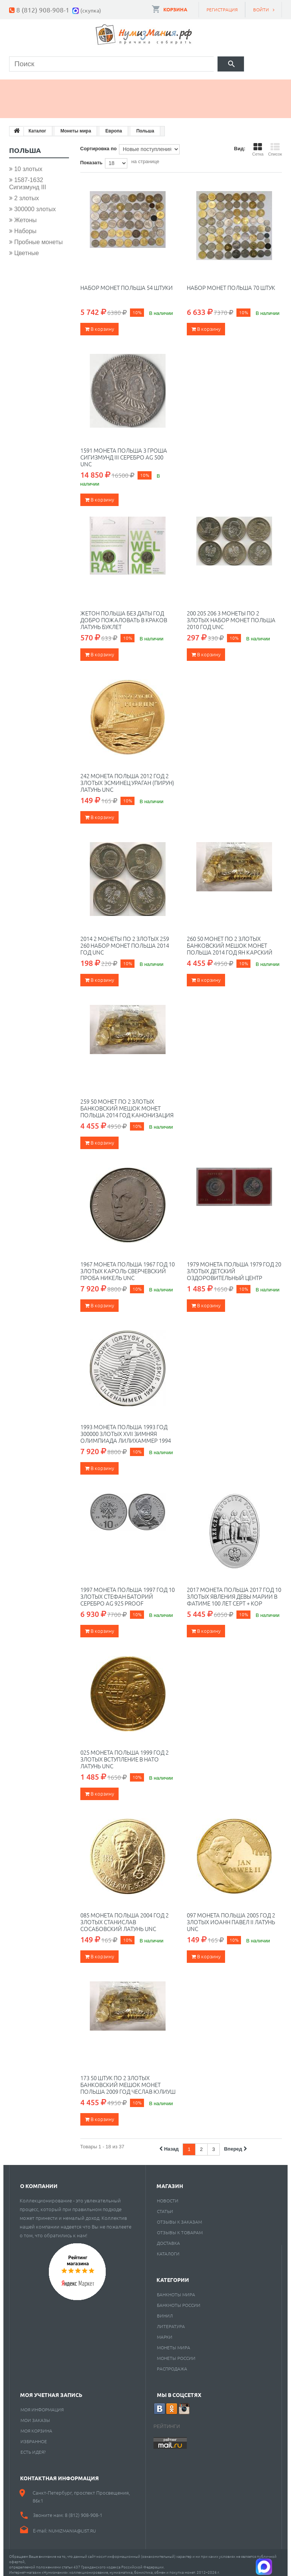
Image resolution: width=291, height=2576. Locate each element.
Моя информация (42, 2406)
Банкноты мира (176, 2291)
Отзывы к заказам (179, 2218)
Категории (172, 2275)
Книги (176, 85)
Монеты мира (173, 2344)
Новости (167, 2197)
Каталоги (168, 2250)
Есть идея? (33, 2448)
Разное (28, 104)
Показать (91, 158)
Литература (171, 2322)
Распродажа (172, 2365)
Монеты (30, 85)
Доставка (168, 2239)
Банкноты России (178, 2301)
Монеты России (176, 2354)
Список (275, 145)
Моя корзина (36, 2427)
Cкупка (75, 104)
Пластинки (227, 85)
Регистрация (222, 9)
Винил (165, 2312)
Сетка (257, 145)
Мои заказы (35, 2416)
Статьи (165, 2207)
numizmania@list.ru (72, 2527)
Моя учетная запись (51, 2391)
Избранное (33, 2437)
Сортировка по (98, 144)
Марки (132, 85)
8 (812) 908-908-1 (42, 10)
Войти (261, 9)
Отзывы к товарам (180, 2229)
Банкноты (82, 85)
